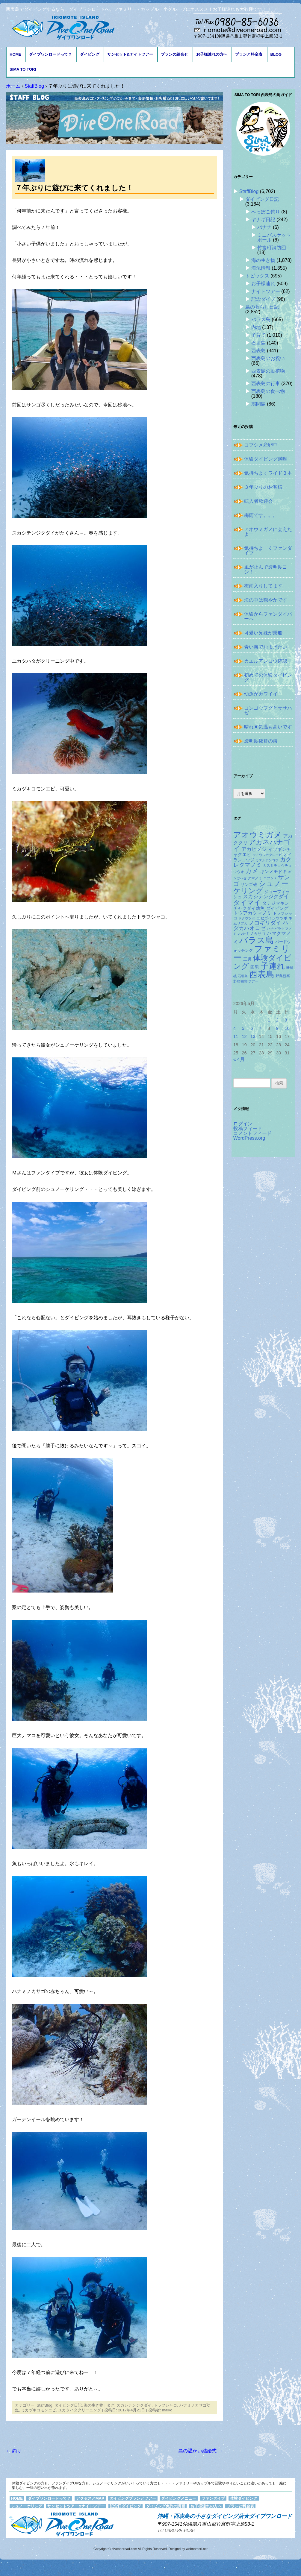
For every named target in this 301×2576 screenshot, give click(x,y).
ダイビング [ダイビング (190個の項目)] (277, 908)
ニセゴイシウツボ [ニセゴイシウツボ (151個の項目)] (272, 918)
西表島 (258, 350)
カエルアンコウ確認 (265, 661)
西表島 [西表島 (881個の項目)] (261, 974)
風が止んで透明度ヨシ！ (265, 569)
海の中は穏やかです (265, 599)
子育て (258, 335)
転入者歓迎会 (258, 501)
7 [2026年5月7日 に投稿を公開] (260, 1028)
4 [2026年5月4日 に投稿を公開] (234, 1028)
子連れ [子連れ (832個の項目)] (273, 966)
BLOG (276, 54)
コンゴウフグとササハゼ (268, 710)
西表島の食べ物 (268, 391)
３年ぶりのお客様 (263, 487)
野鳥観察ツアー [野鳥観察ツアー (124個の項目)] (245, 981)
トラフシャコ (165, 2405)
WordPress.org (249, 1138)
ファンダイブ (213, 2498)
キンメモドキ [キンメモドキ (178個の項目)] (273, 871)
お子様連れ (263, 283)
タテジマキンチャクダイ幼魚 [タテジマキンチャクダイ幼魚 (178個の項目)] (261, 906)
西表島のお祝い (268, 358)
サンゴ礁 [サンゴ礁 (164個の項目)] (249, 884)
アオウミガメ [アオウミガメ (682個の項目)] (257, 835)
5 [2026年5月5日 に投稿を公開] (243, 1028)
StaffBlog (44, 2405)
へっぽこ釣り (265, 211)
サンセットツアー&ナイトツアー (76, 2506)
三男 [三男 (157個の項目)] (247, 959)
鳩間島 (258, 403)
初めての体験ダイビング (268, 677)
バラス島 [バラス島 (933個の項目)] (256, 940)
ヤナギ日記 (263, 219)
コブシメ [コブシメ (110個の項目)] (270, 878)
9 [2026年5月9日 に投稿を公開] (277, 1028)
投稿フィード (247, 1128)
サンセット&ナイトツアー (130, 54)
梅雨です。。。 (261, 515)
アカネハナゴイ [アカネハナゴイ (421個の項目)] (261, 845)
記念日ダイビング (125, 2506)
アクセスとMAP (90, 2498)
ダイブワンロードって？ (50, 54)
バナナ (264, 227)
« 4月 (239, 1059)
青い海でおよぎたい (265, 646)
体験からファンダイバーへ (268, 616)
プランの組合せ (174, 54)
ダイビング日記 (68, 2405)
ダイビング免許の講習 (165, 2506)
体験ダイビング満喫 (265, 459)
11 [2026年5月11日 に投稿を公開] (235, 1036)
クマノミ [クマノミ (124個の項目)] (255, 878)
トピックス (257, 275)
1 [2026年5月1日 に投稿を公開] (268, 1020)
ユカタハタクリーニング (79, 2410)
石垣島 (258, 342)
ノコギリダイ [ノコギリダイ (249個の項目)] (265, 923)
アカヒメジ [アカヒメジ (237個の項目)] (254, 849)
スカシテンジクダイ (134, 2405)
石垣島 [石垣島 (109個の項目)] (243, 976)
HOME (15, 54)
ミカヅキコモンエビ (38, 2410)
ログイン (242, 1123)
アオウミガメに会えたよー (268, 532)
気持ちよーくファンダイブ (268, 550)
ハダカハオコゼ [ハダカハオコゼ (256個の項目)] (260, 925)
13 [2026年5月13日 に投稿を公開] (252, 1036)
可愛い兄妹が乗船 (263, 632)
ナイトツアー (265, 291)
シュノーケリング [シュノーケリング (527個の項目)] (260, 887)
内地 (256, 327)
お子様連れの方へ (211, 54)
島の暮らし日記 (262, 306)
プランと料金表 (248, 54)
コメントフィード (252, 1133)
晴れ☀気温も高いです (268, 726)
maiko (167, 2410)
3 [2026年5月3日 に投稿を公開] (286, 1020)
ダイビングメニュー (178, 2498)
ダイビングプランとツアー (132, 2498)
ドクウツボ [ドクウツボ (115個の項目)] (246, 918)
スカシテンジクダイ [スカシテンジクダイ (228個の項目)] (266, 896)
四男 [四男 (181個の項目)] (254, 967)
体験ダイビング (243, 2498)
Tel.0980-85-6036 (176, 2530)
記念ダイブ (263, 299)
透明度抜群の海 (261, 740)
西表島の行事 (265, 383)
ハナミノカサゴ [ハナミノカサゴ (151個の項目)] (251, 933)
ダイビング (89, 54)
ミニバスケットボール (274, 237)
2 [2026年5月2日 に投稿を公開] (277, 1020)
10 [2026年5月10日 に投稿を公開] (287, 1028)
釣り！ (16, 2450)
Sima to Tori (23, 69)
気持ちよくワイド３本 (268, 473)
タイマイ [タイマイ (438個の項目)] (247, 902)
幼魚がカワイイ (261, 693)
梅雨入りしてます (263, 585)
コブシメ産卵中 (261, 444)
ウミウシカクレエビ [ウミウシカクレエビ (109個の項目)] (267, 855)
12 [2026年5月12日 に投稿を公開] (244, 1036)
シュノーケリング (26, 2506)
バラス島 (260, 319)
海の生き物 (93, 2405)
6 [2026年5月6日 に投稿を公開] (251, 1028)
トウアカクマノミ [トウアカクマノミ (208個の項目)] (252, 913)
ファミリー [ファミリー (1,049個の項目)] (261, 953)
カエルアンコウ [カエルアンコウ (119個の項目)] (267, 860)
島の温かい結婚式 (200, 2450)
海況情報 (260, 268)
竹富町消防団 (271, 247)
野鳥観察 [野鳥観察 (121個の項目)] (283, 976)
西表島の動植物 (268, 371)
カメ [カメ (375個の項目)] (251, 870)
